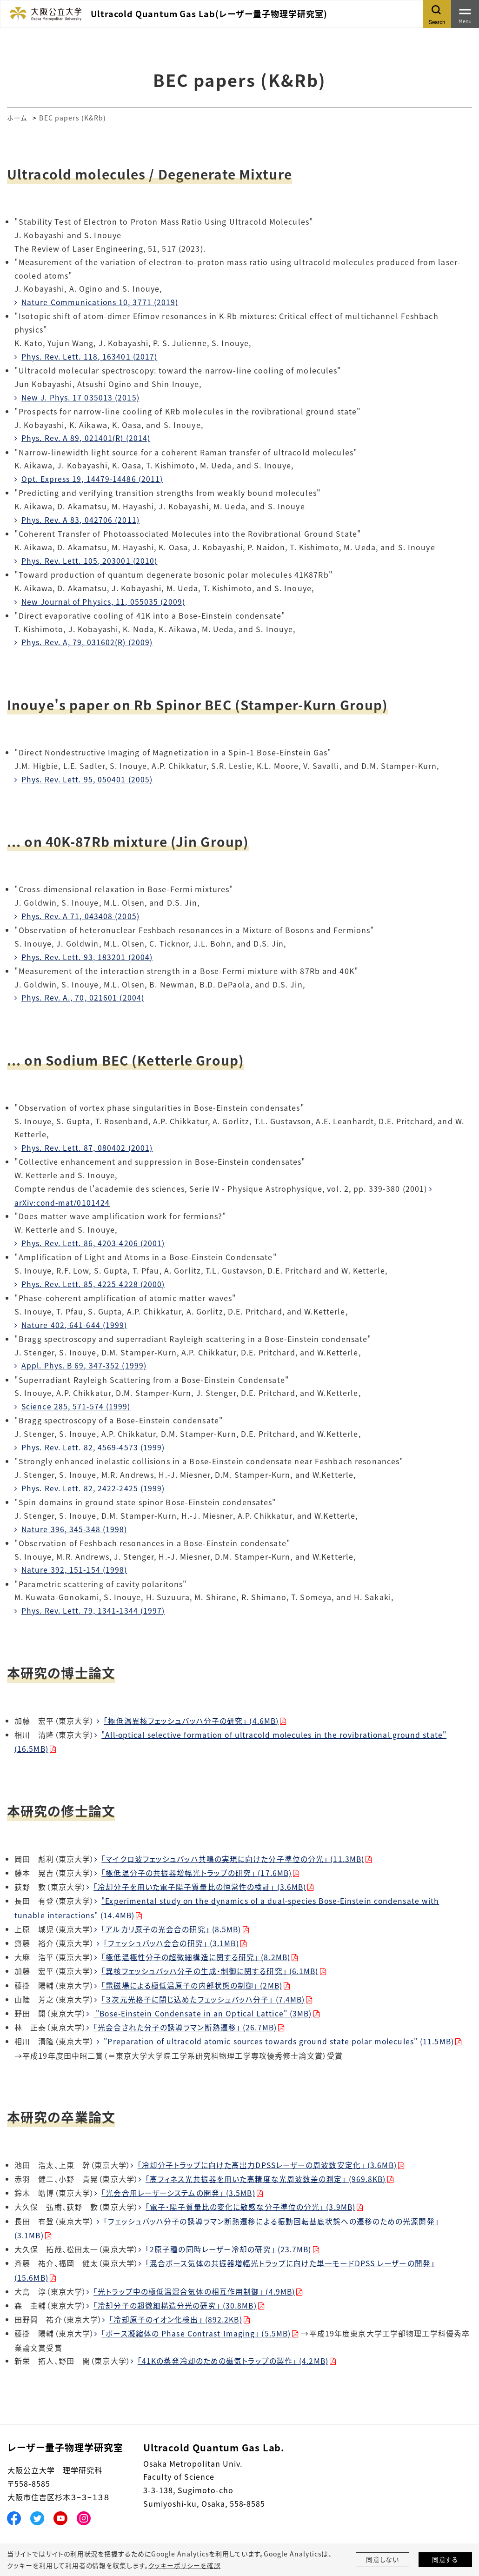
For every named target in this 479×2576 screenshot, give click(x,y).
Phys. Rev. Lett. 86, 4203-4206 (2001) (93, 1240)
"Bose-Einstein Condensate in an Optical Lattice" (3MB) (204, 2005)
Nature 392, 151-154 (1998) (74, 1565)
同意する (445, 2559)
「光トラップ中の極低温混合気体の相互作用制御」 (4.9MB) (194, 2281)
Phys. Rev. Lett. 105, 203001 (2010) (89, 559)
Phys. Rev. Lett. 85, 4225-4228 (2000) (93, 1280)
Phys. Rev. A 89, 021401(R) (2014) (86, 437)
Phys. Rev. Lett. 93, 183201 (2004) (87, 954)
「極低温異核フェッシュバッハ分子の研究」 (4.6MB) (191, 1715)
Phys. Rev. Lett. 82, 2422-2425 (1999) (93, 1483)
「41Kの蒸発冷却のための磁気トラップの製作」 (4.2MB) (233, 2350)
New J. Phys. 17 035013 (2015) (80, 396)
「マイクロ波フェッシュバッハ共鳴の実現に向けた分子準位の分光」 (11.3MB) (233, 1853)
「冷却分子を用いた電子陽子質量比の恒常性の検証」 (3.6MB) (200, 1881)
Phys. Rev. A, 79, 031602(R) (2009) (87, 640)
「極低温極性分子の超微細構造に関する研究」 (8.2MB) (195, 1950)
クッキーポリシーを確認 (184, 2565)
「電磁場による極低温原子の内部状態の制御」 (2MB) (191, 1977)
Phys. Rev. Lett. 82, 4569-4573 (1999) (93, 1443)
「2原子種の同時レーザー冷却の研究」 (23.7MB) (229, 2239)
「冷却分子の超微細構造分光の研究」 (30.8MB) (175, 2295)
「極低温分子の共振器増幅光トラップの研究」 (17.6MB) (197, 1867)
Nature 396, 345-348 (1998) (74, 1524)
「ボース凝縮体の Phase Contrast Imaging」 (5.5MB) (196, 2323)
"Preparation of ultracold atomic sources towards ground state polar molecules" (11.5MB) (283, 2033)
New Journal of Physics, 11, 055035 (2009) (104, 600)
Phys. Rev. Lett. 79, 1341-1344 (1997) (93, 1605)
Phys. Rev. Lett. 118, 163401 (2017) (89, 355)
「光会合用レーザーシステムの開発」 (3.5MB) (178, 2184)
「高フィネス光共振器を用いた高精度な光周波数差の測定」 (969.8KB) (266, 2170)
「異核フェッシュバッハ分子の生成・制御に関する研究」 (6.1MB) (210, 1963)
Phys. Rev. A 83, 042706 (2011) (80, 518)
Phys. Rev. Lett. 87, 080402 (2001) (87, 1145)
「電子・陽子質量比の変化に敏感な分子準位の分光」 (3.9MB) (251, 2198)
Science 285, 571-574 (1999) (76, 1402)
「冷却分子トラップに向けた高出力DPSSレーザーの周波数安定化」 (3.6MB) (268, 2156)
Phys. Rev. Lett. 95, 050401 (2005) (87, 777)
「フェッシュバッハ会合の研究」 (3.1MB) (172, 1936)
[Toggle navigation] (465, 14)
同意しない (382, 2559)
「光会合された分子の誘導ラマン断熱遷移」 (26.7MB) (185, 2019)
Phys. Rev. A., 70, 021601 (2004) (83, 995)
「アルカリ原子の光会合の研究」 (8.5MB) (171, 1922)
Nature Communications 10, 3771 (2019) (100, 301)
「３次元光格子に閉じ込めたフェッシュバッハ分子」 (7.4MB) (203, 1991)
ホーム (17, 117)
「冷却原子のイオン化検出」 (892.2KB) (176, 2309)
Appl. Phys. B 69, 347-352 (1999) (84, 1362)
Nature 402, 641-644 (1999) (74, 1321)
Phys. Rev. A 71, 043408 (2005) (80, 914)
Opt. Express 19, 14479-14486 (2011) (92, 478)
